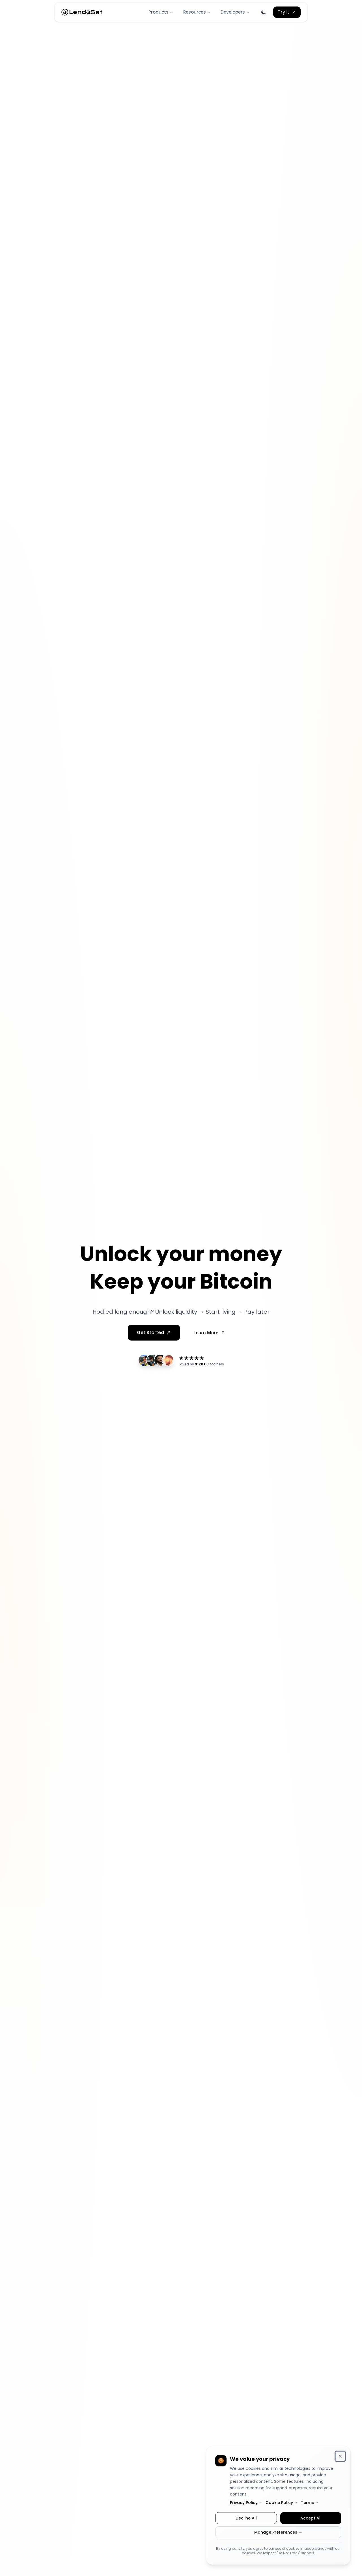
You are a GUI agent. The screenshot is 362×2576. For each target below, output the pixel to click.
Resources (196, 12)
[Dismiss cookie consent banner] (340, 2456)
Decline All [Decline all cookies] (246, 2518)
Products (160, 12)
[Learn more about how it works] (209, 1333)
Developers (235, 12)
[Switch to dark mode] (263, 12)
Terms (309, 2502)
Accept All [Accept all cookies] (311, 2518)
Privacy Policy (246, 2502)
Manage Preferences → (278, 2532)
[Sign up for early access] (154, 1333)
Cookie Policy (282, 2502)
